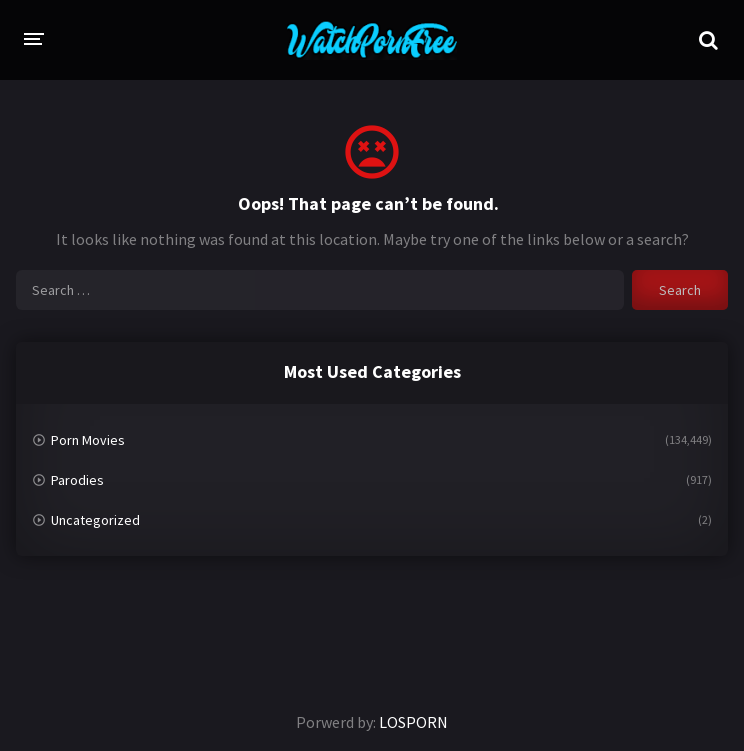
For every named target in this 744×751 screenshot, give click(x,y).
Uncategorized (95, 520)
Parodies (77, 480)
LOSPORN (413, 722)
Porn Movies (88, 440)
